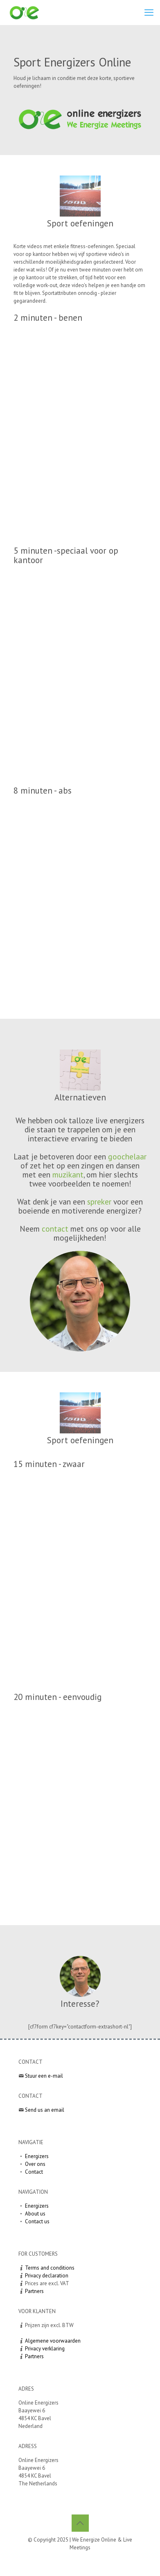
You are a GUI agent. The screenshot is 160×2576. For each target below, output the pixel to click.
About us (35, 2213)
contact (55, 1228)
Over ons (35, 2164)
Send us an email (44, 2109)
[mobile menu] (149, 12)
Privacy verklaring (45, 2348)
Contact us (37, 2221)
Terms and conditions (49, 2267)
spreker (99, 1201)
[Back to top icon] (80, 2523)
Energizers (37, 2156)
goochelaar (127, 1156)
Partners (34, 2291)
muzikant (67, 1174)
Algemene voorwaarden (53, 2340)
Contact (34, 2171)
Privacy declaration (46, 2275)
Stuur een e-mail (44, 2075)
